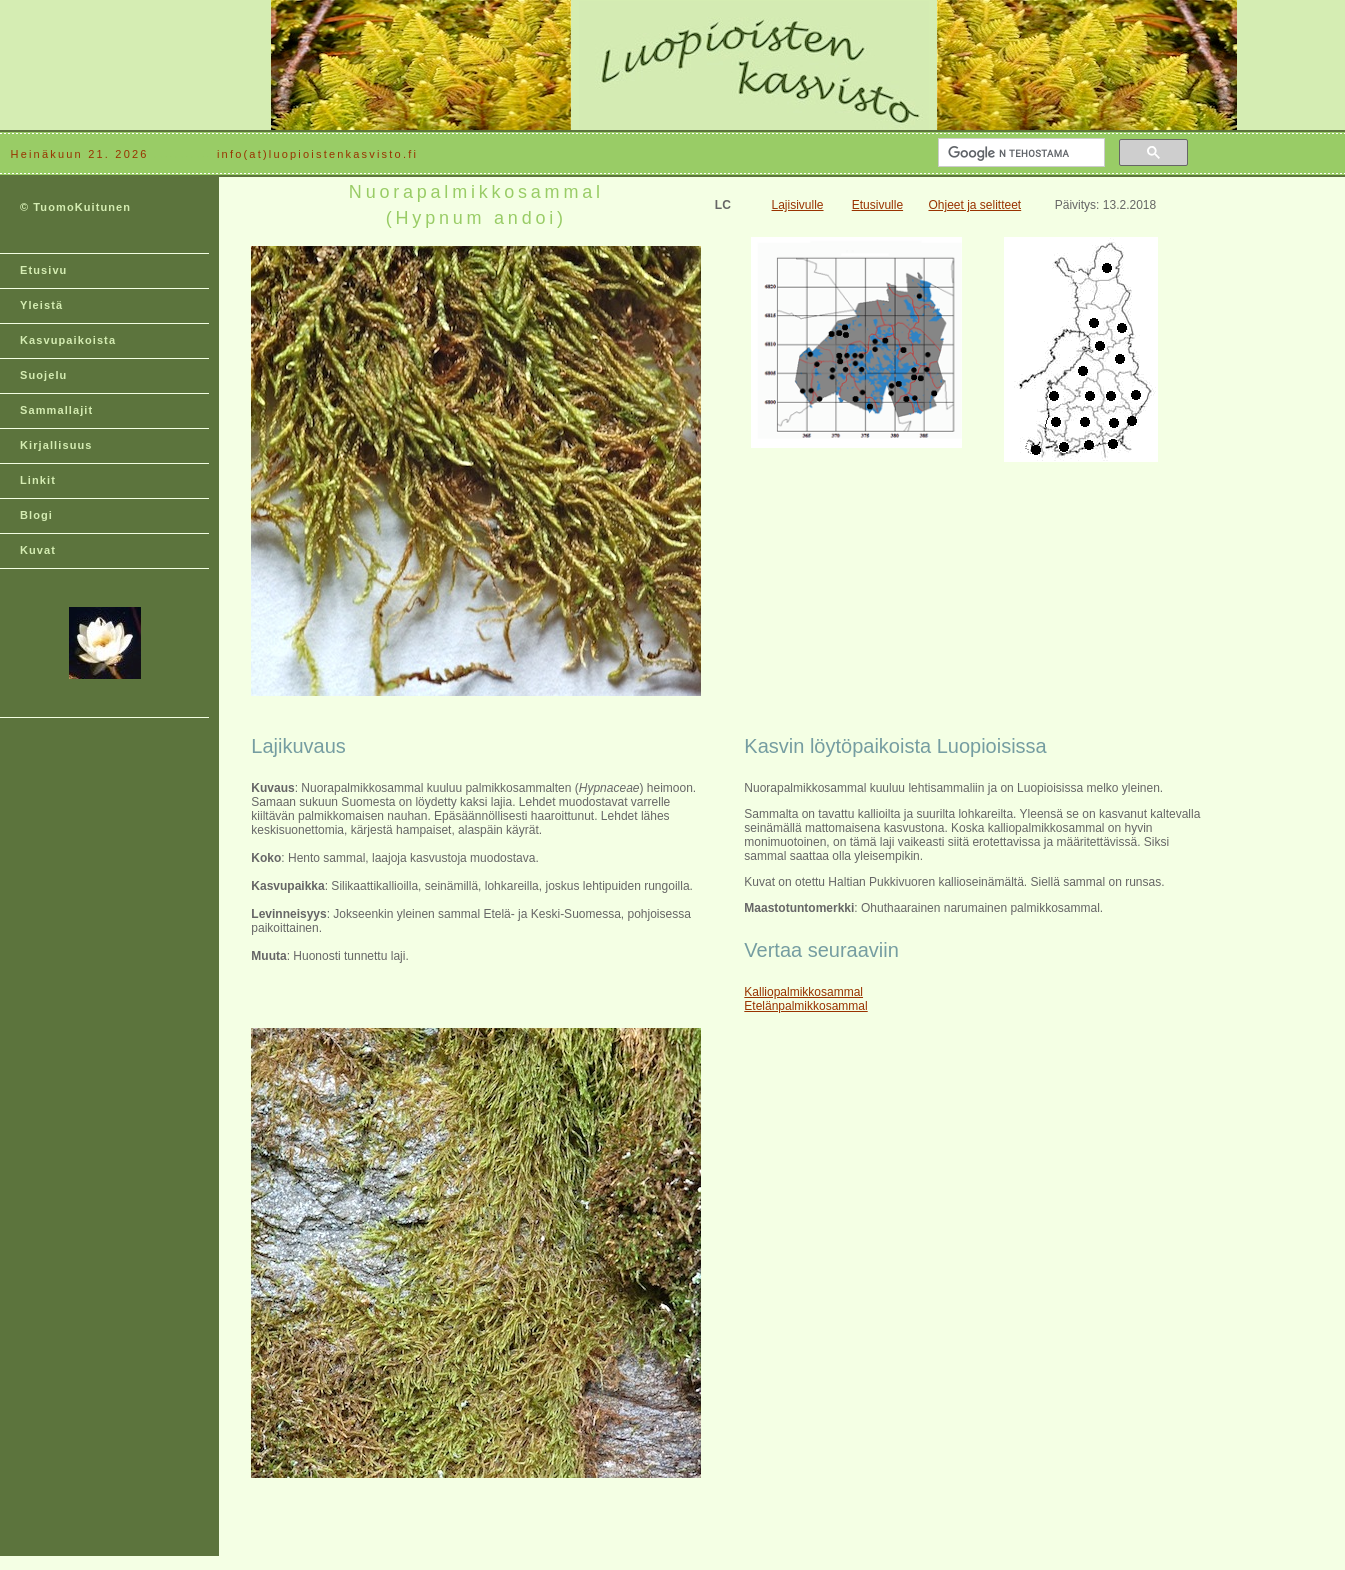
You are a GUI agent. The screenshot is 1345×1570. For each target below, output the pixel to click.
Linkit (38, 480)
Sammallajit (56, 410)
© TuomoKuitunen (75, 207)
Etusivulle (877, 205)
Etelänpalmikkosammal (805, 1006)
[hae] (1019, 153)
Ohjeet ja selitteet (974, 205)
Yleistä (41, 305)
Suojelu (43, 375)
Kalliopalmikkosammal (803, 992)
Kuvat (38, 550)
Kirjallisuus (56, 445)
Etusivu (43, 270)
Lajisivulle (798, 205)
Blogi (36, 515)
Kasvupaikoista (68, 340)
